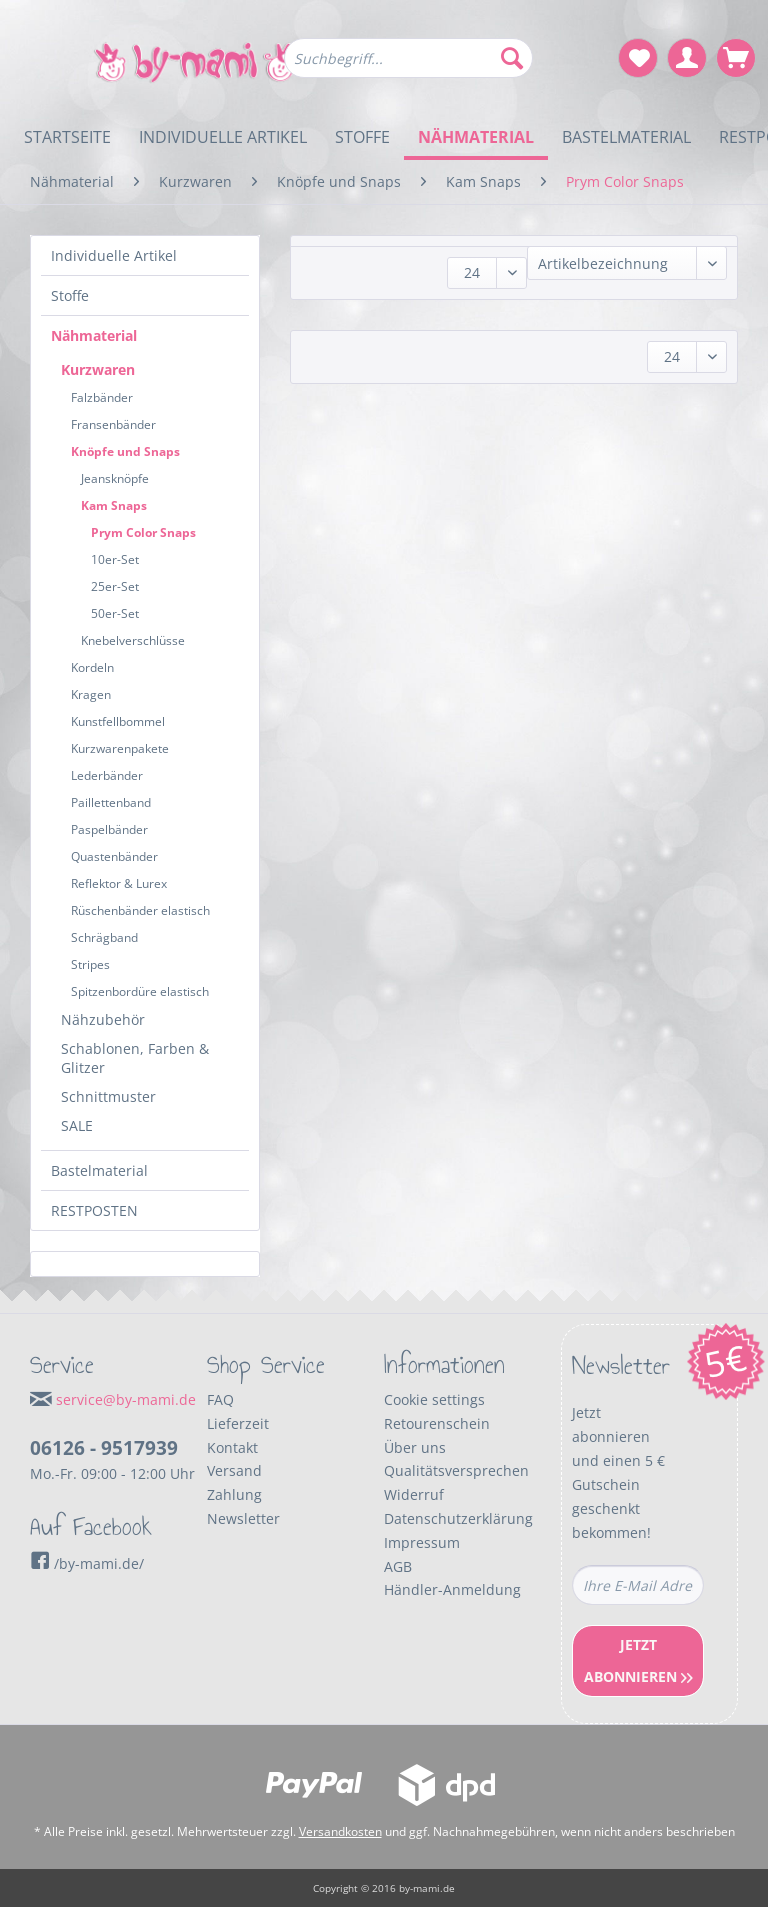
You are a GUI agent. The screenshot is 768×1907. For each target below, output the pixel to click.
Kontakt (232, 1447)
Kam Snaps (114, 505)
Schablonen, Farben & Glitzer (135, 1058)
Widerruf (414, 1494)
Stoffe (70, 295)
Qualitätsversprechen (456, 1470)
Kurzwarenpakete (120, 748)
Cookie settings (434, 1399)
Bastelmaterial (99, 1170)
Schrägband (104, 937)
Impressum (422, 1542)
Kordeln (92, 667)
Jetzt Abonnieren (638, 1660)
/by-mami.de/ (87, 1563)
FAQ (220, 1399)
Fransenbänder (113, 424)
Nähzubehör (103, 1019)
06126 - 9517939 (104, 1448)
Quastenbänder (114, 856)
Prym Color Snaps (143, 532)
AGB (398, 1566)
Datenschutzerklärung (458, 1518)
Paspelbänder (109, 829)
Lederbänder (107, 775)
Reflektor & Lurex (119, 883)
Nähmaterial (94, 335)
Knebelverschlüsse (133, 640)
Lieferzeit (238, 1423)
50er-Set (115, 613)
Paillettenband (111, 802)
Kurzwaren (98, 369)
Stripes (90, 964)
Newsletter (243, 1518)
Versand (234, 1470)
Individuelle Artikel (114, 255)
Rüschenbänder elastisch (140, 910)
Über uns (415, 1447)
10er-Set (115, 559)
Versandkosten (340, 1831)
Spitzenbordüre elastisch (140, 991)
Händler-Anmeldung (452, 1589)
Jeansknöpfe (115, 478)
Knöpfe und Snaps (125, 451)
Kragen (91, 694)
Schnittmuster (108, 1096)
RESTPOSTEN (94, 1210)
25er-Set (115, 586)
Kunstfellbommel (118, 721)
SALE (77, 1125)
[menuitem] (409, 67)
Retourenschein (437, 1423)
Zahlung (234, 1494)
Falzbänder (102, 397)
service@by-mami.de (126, 1399)
